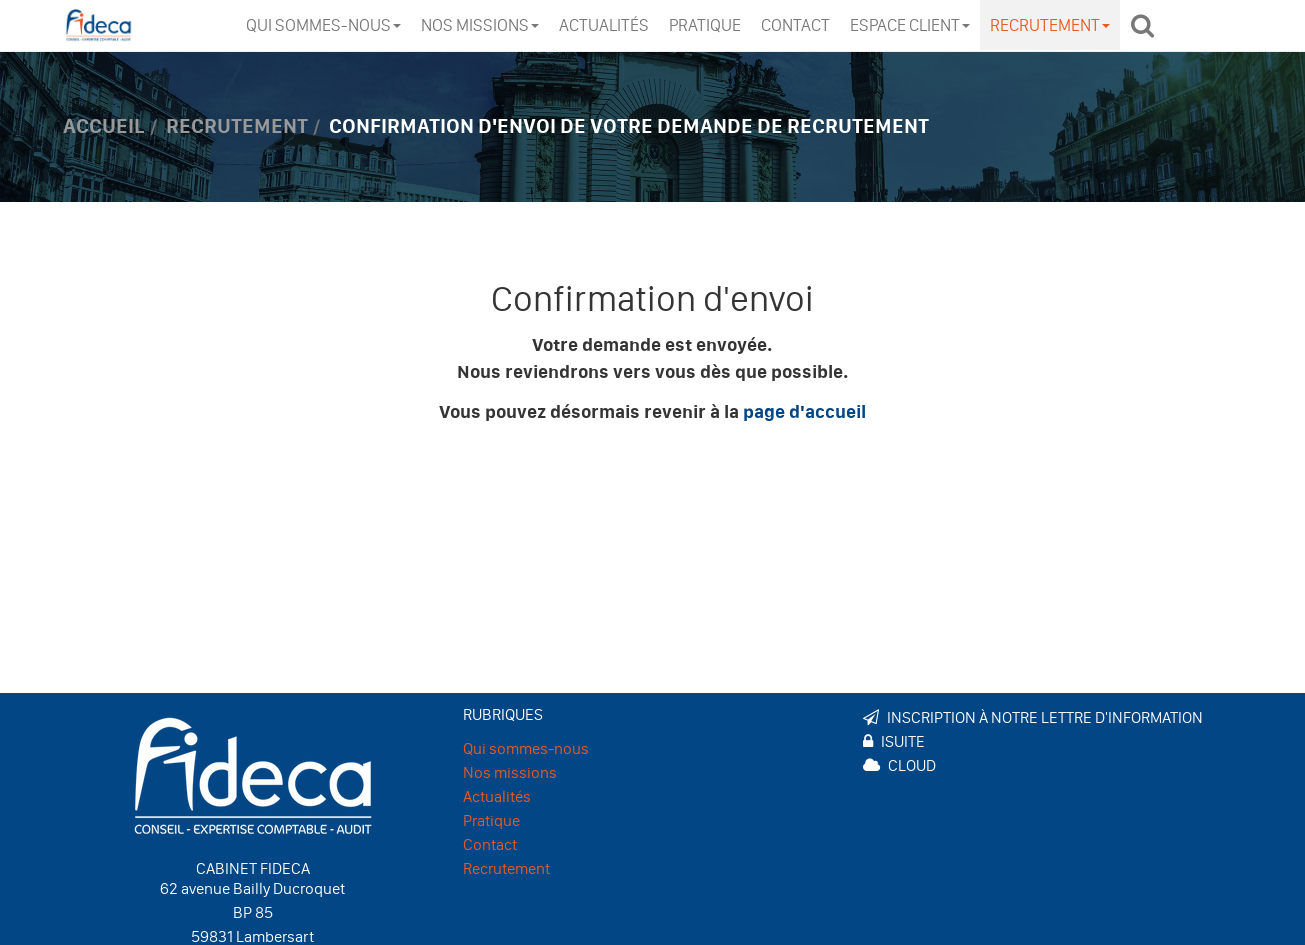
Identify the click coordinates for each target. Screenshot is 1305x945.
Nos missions (480, 25)
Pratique (705, 25)
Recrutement (1050, 25)
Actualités (604, 25)
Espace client (910, 25)
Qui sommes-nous (323, 25)
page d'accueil (804, 412)
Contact (795, 25)
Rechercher (1147, 25)
